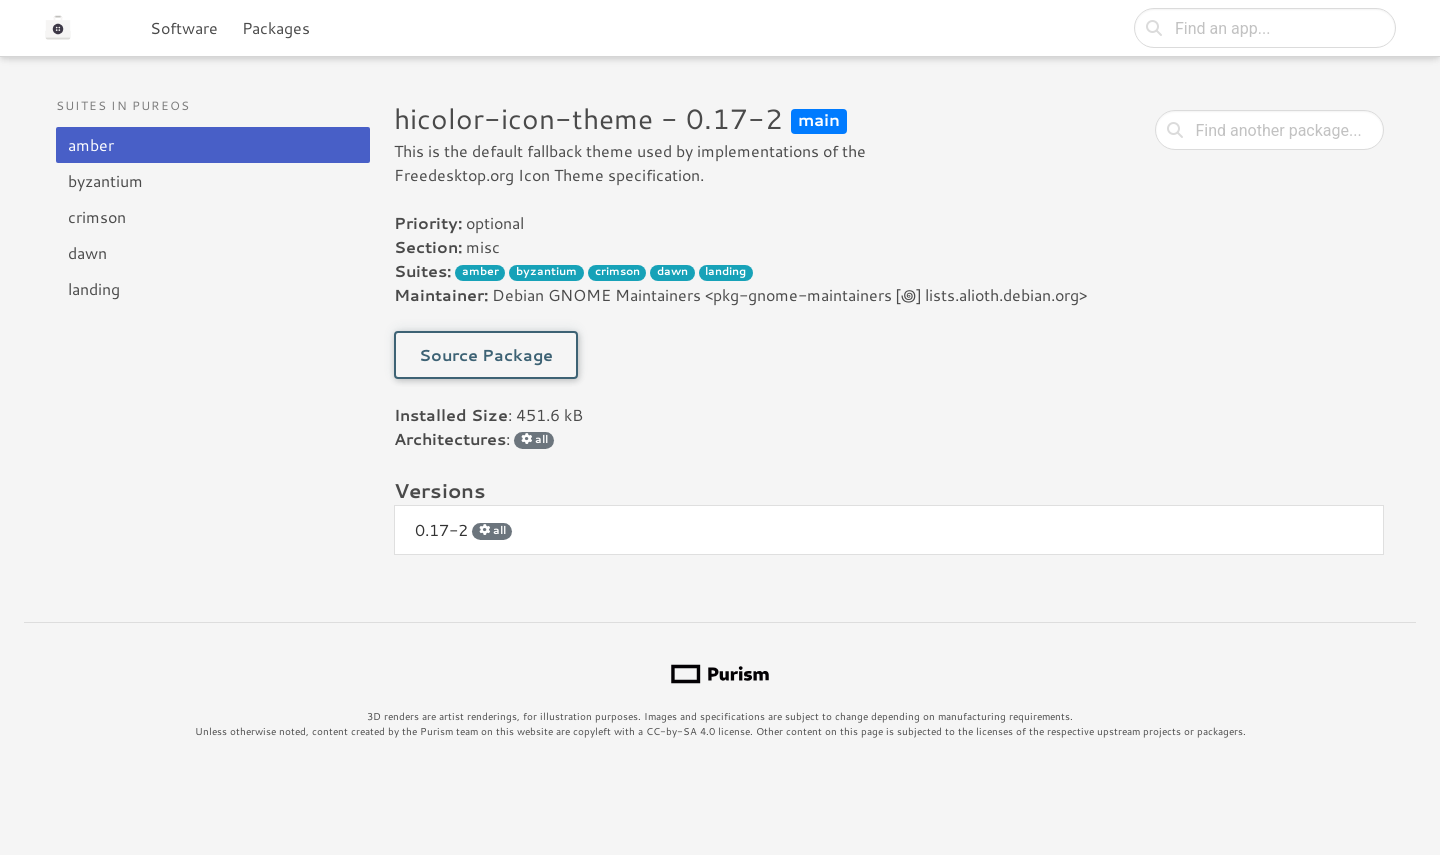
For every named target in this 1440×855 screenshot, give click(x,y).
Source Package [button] (486, 354)
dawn (87, 252)
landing (94, 288)
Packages (276, 27)
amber (91, 144)
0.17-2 (463, 529)
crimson (97, 216)
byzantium (105, 180)
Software (184, 27)
